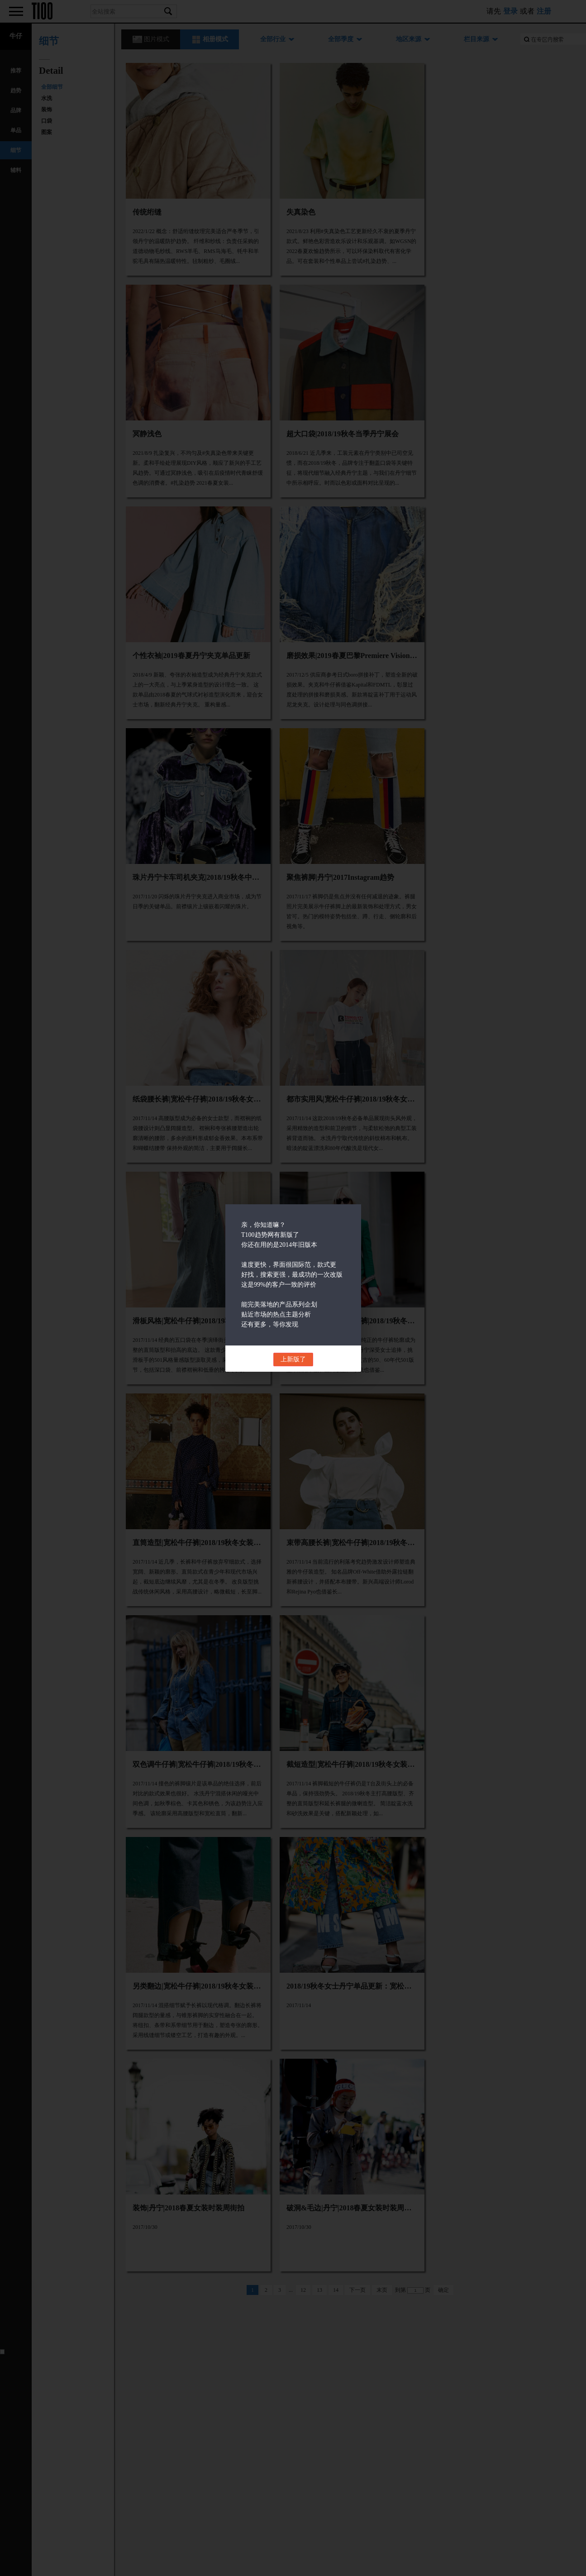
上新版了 (293, 1359)
